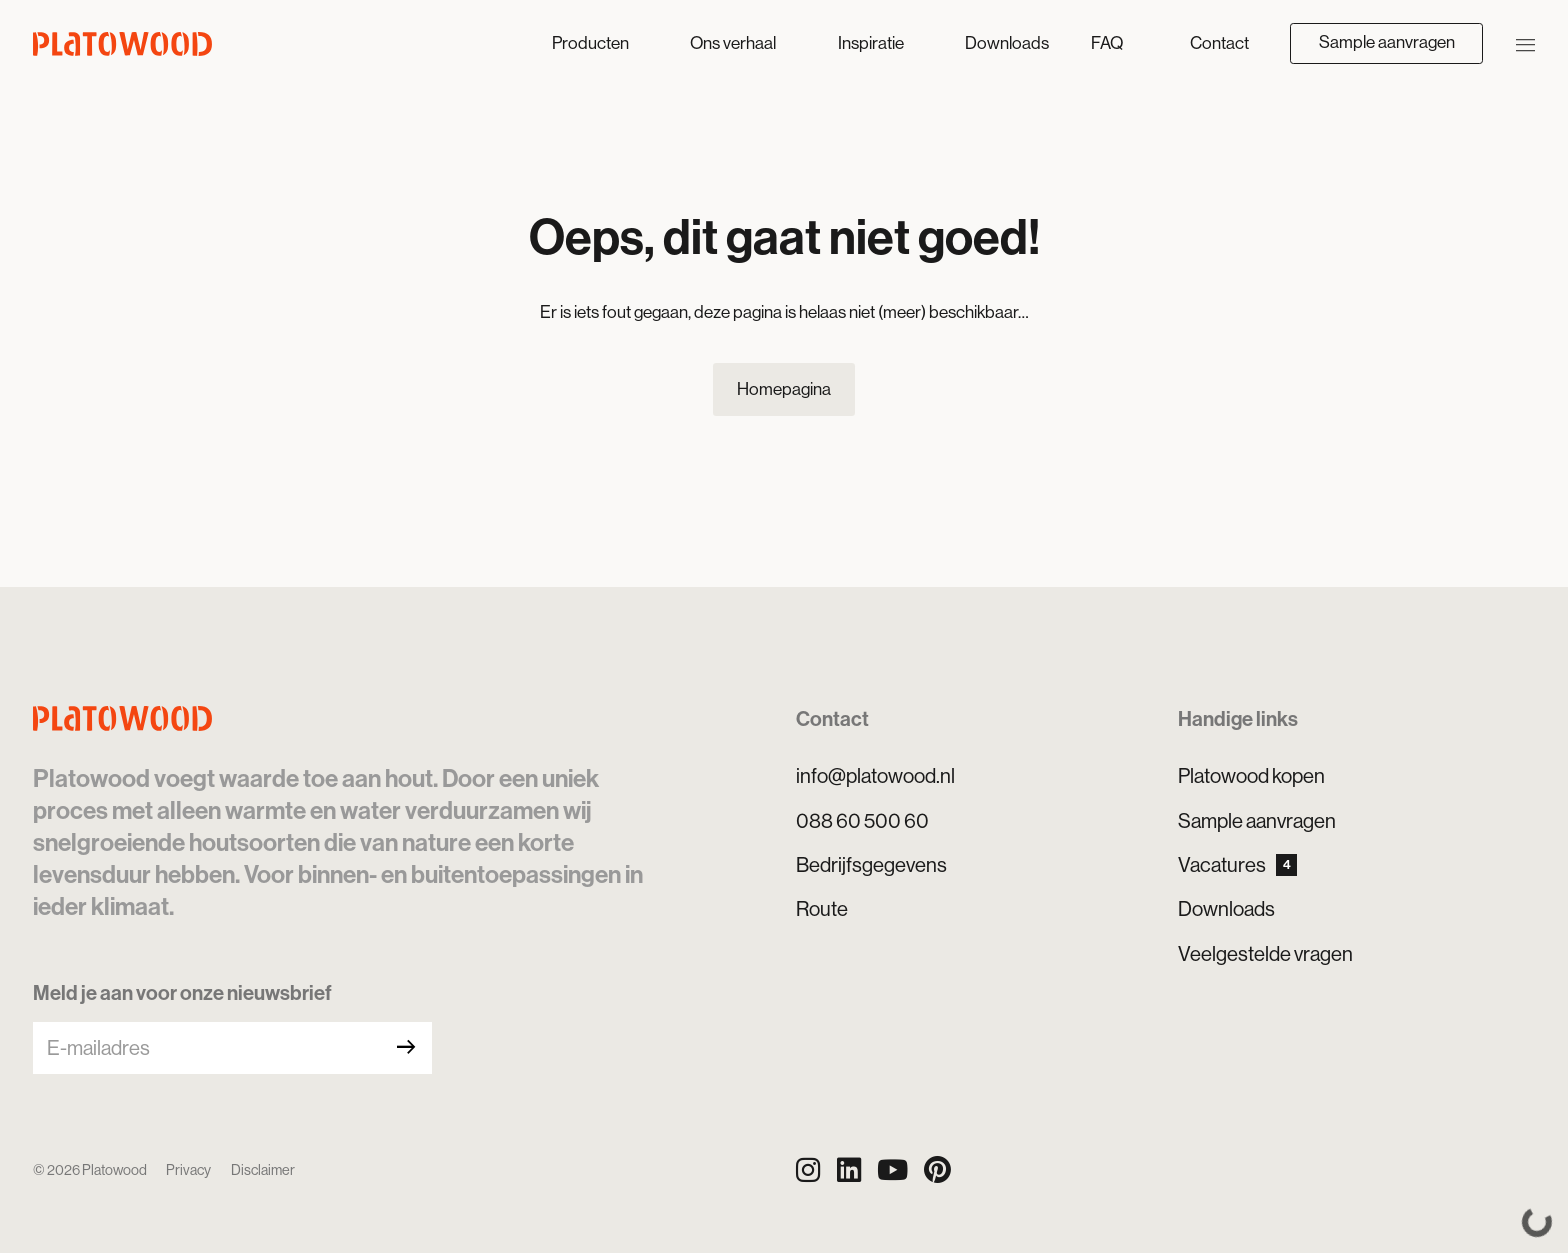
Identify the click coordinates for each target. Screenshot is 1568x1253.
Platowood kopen (1251, 776)
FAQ (1107, 43)
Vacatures (1237, 865)
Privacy (188, 1170)
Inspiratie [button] (872, 43)
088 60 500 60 (862, 821)
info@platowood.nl (875, 776)
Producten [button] (592, 43)
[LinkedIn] (849, 1170)
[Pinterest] (937, 1170)
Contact (1219, 43)
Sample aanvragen (1387, 42)
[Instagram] (808, 1170)
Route (822, 909)
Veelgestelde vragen (1265, 954)
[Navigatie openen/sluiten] (1526, 43)
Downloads (1007, 43)
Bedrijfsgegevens (871, 865)
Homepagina (784, 389)
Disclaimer (263, 1170)
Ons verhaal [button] (734, 43)
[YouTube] (892, 1170)
